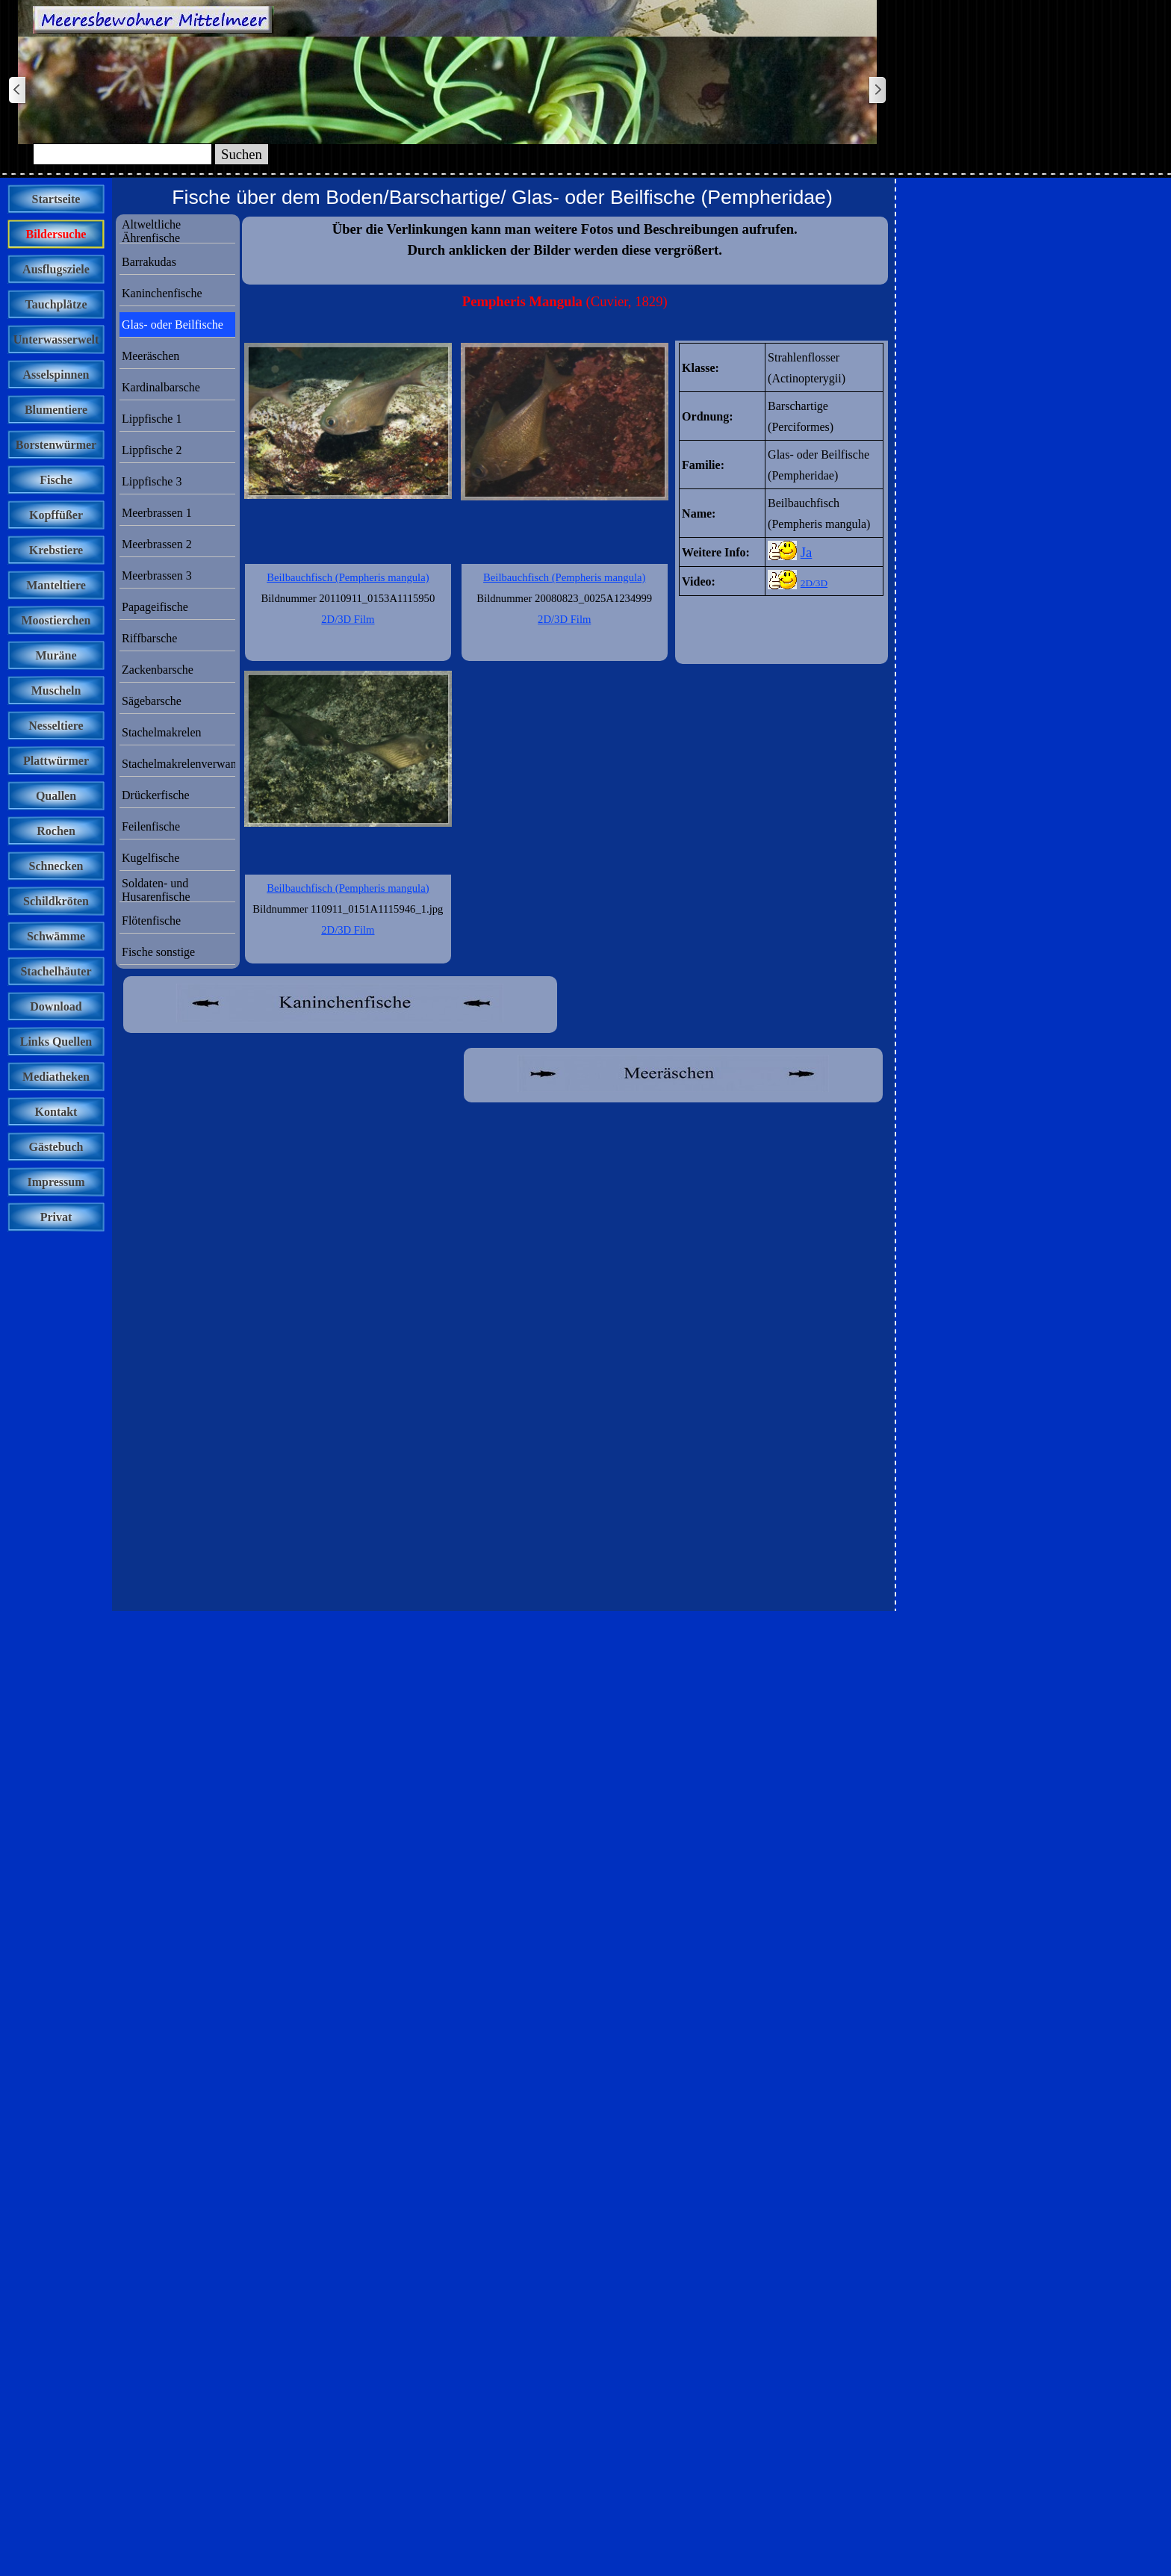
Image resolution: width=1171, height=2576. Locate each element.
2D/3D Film (564, 619)
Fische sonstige (158, 952)
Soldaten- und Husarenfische (156, 890)
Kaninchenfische (162, 293)
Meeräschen (150, 356)
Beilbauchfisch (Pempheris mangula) (564, 577)
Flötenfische (151, 920)
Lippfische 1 (151, 418)
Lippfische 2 (151, 450)
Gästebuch (56, 1146)
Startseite (56, 199)
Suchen (241, 154)
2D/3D (814, 583)
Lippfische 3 (151, 481)
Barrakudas (149, 261)
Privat (56, 1217)
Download (55, 1006)
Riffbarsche (149, 638)
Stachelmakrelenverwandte (186, 763)
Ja (807, 552)
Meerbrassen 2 (157, 544)
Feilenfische (151, 826)
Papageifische (155, 606)
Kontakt (56, 1111)
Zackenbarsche (157, 669)
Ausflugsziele (56, 269)
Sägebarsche (151, 701)
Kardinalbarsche (161, 387)
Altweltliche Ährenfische (151, 231)
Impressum (55, 1182)
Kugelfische (150, 857)
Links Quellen (56, 1041)
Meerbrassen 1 (157, 512)
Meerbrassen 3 (157, 575)
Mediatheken (56, 1076)
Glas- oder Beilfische (172, 324)
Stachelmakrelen (162, 732)
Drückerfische (156, 795)
